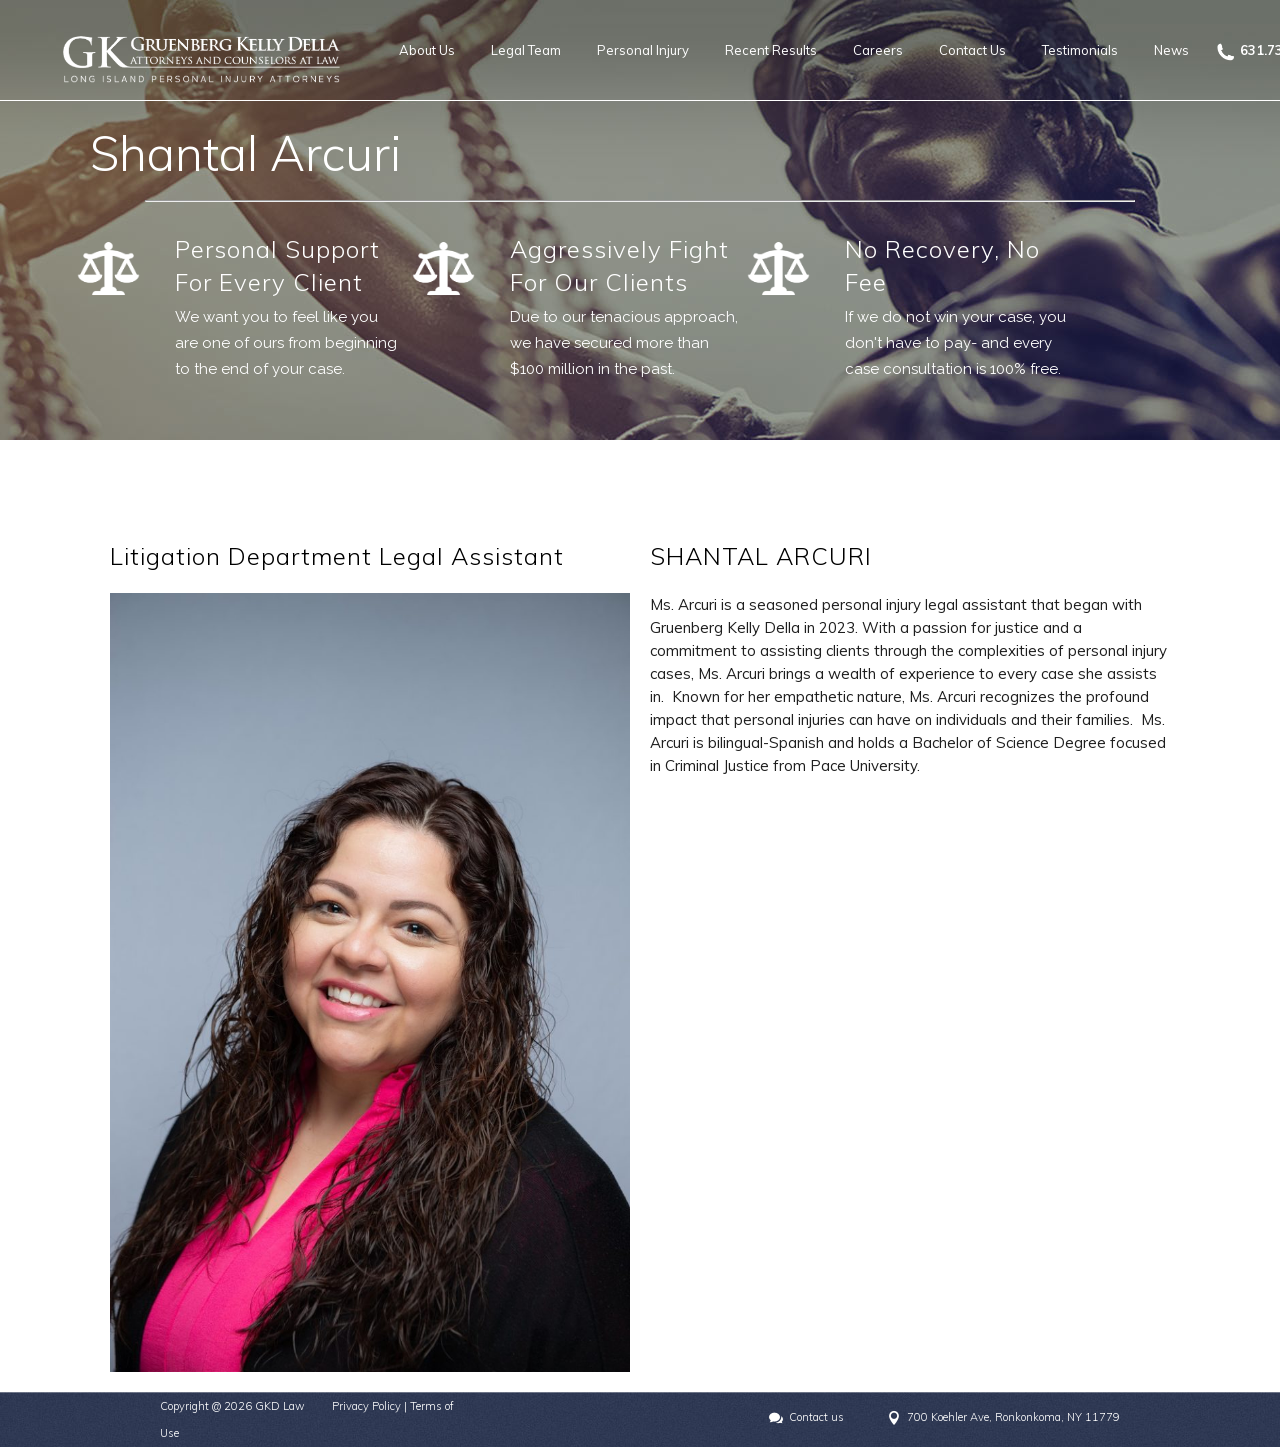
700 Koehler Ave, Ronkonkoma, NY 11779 (1013, 1417)
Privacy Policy (366, 1406)
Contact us (816, 1417)
